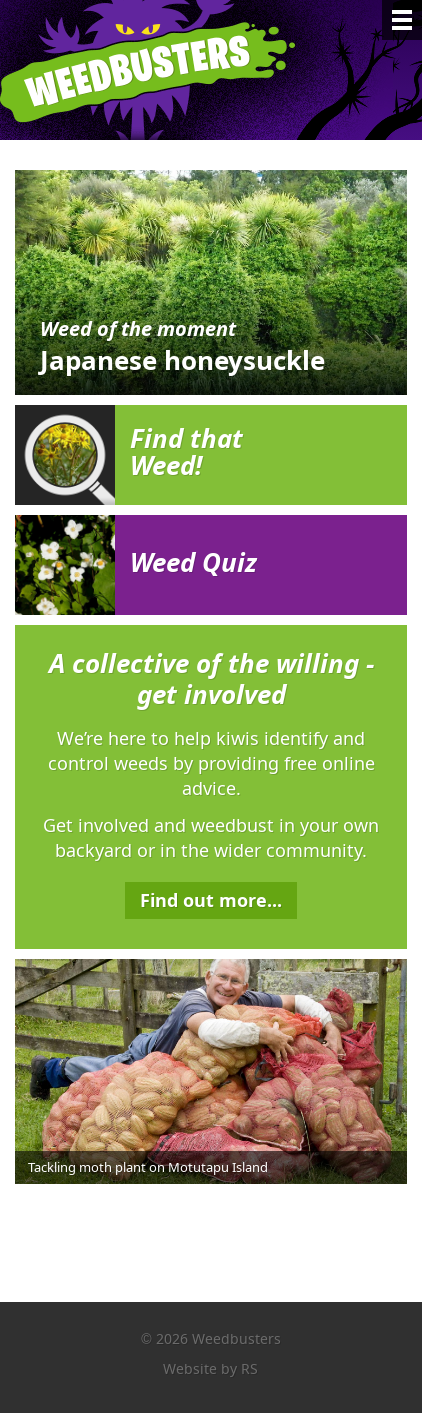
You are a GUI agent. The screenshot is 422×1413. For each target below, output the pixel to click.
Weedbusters (162, 70)
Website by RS (210, 1368)
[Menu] (402, 20)
